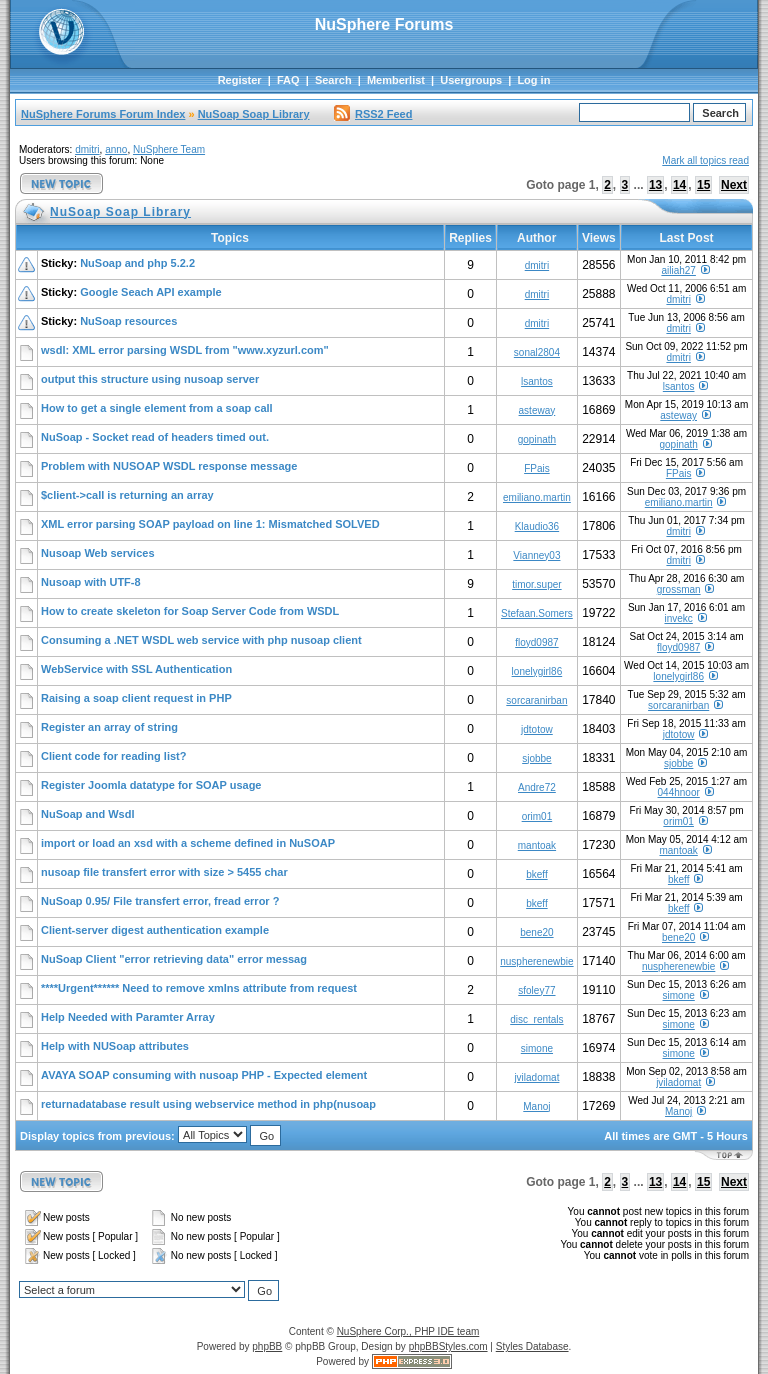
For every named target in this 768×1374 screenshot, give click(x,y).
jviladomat (536, 1077)
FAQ (288, 80)
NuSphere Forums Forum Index (103, 114)
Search (333, 80)
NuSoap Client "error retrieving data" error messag (174, 959)
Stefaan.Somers (537, 613)
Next (734, 185)
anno (116, 149)
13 (655, 185)
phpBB (267, 1346)
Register (240, 80)
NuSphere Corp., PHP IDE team (408, 1331)
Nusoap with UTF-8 (91, 582)
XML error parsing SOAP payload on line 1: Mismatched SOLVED (210, 524)
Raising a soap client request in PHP (136, 698)
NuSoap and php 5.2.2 (137, 263)
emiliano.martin (537, 497)
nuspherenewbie (536, 961)
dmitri (87, 149)
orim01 (537, 816)
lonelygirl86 (537, 671)
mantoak (537, 845)
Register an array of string (109, 727)
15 (703, 185)
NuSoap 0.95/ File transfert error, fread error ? (160, 901)
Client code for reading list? (113, 756)
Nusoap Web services (98, 553)
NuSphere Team (169, 149)
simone (679, 995)
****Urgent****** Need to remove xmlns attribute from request (199, 988)
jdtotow (537, 729)
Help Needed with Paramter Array (128, 1017)
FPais (537, 468)
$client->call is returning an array (127, 495)
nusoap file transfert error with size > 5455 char (164, 872)
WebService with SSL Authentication (136, 669)
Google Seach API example (150, 292)
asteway (537, 410)
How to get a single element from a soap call (157, 408)
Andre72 (537, 787)
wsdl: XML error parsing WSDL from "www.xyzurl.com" (185, 350)
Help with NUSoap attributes (115, 1046)
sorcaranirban (536, 700)
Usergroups (471, 80)
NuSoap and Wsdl (88, 814)
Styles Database (532, 1346)
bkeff (537, 874)
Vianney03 (536, 555)
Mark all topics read (705, 160)
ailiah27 (678, 270)
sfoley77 (536, 990)
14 (679, 185)
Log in (533, 80)
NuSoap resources (128, 321)
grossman (679, 589)
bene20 (536, 932)
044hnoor (679, 792)
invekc (678, 618)
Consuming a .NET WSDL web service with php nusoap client (201, 640)
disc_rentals (536, 1019)
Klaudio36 (537, 526)
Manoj (536, 1106)
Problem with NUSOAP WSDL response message (169, 466)
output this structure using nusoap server (150, 379)
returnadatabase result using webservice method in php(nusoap (208, 1104)
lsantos (537, 381)
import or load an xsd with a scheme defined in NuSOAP (188, 843)
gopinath (537, 439)
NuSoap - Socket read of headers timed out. (155, 437)
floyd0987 (536, 642)
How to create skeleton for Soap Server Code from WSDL (190, 611)
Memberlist (396, 80)
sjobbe (536, 758)
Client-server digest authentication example (155, 930)
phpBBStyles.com (448, 1346)
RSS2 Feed (373, 114)
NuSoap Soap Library (254, 114)
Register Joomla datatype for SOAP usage (151, 785)
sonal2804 (537, 352)
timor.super (536, 584)
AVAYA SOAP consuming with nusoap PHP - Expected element (204, 1075)
